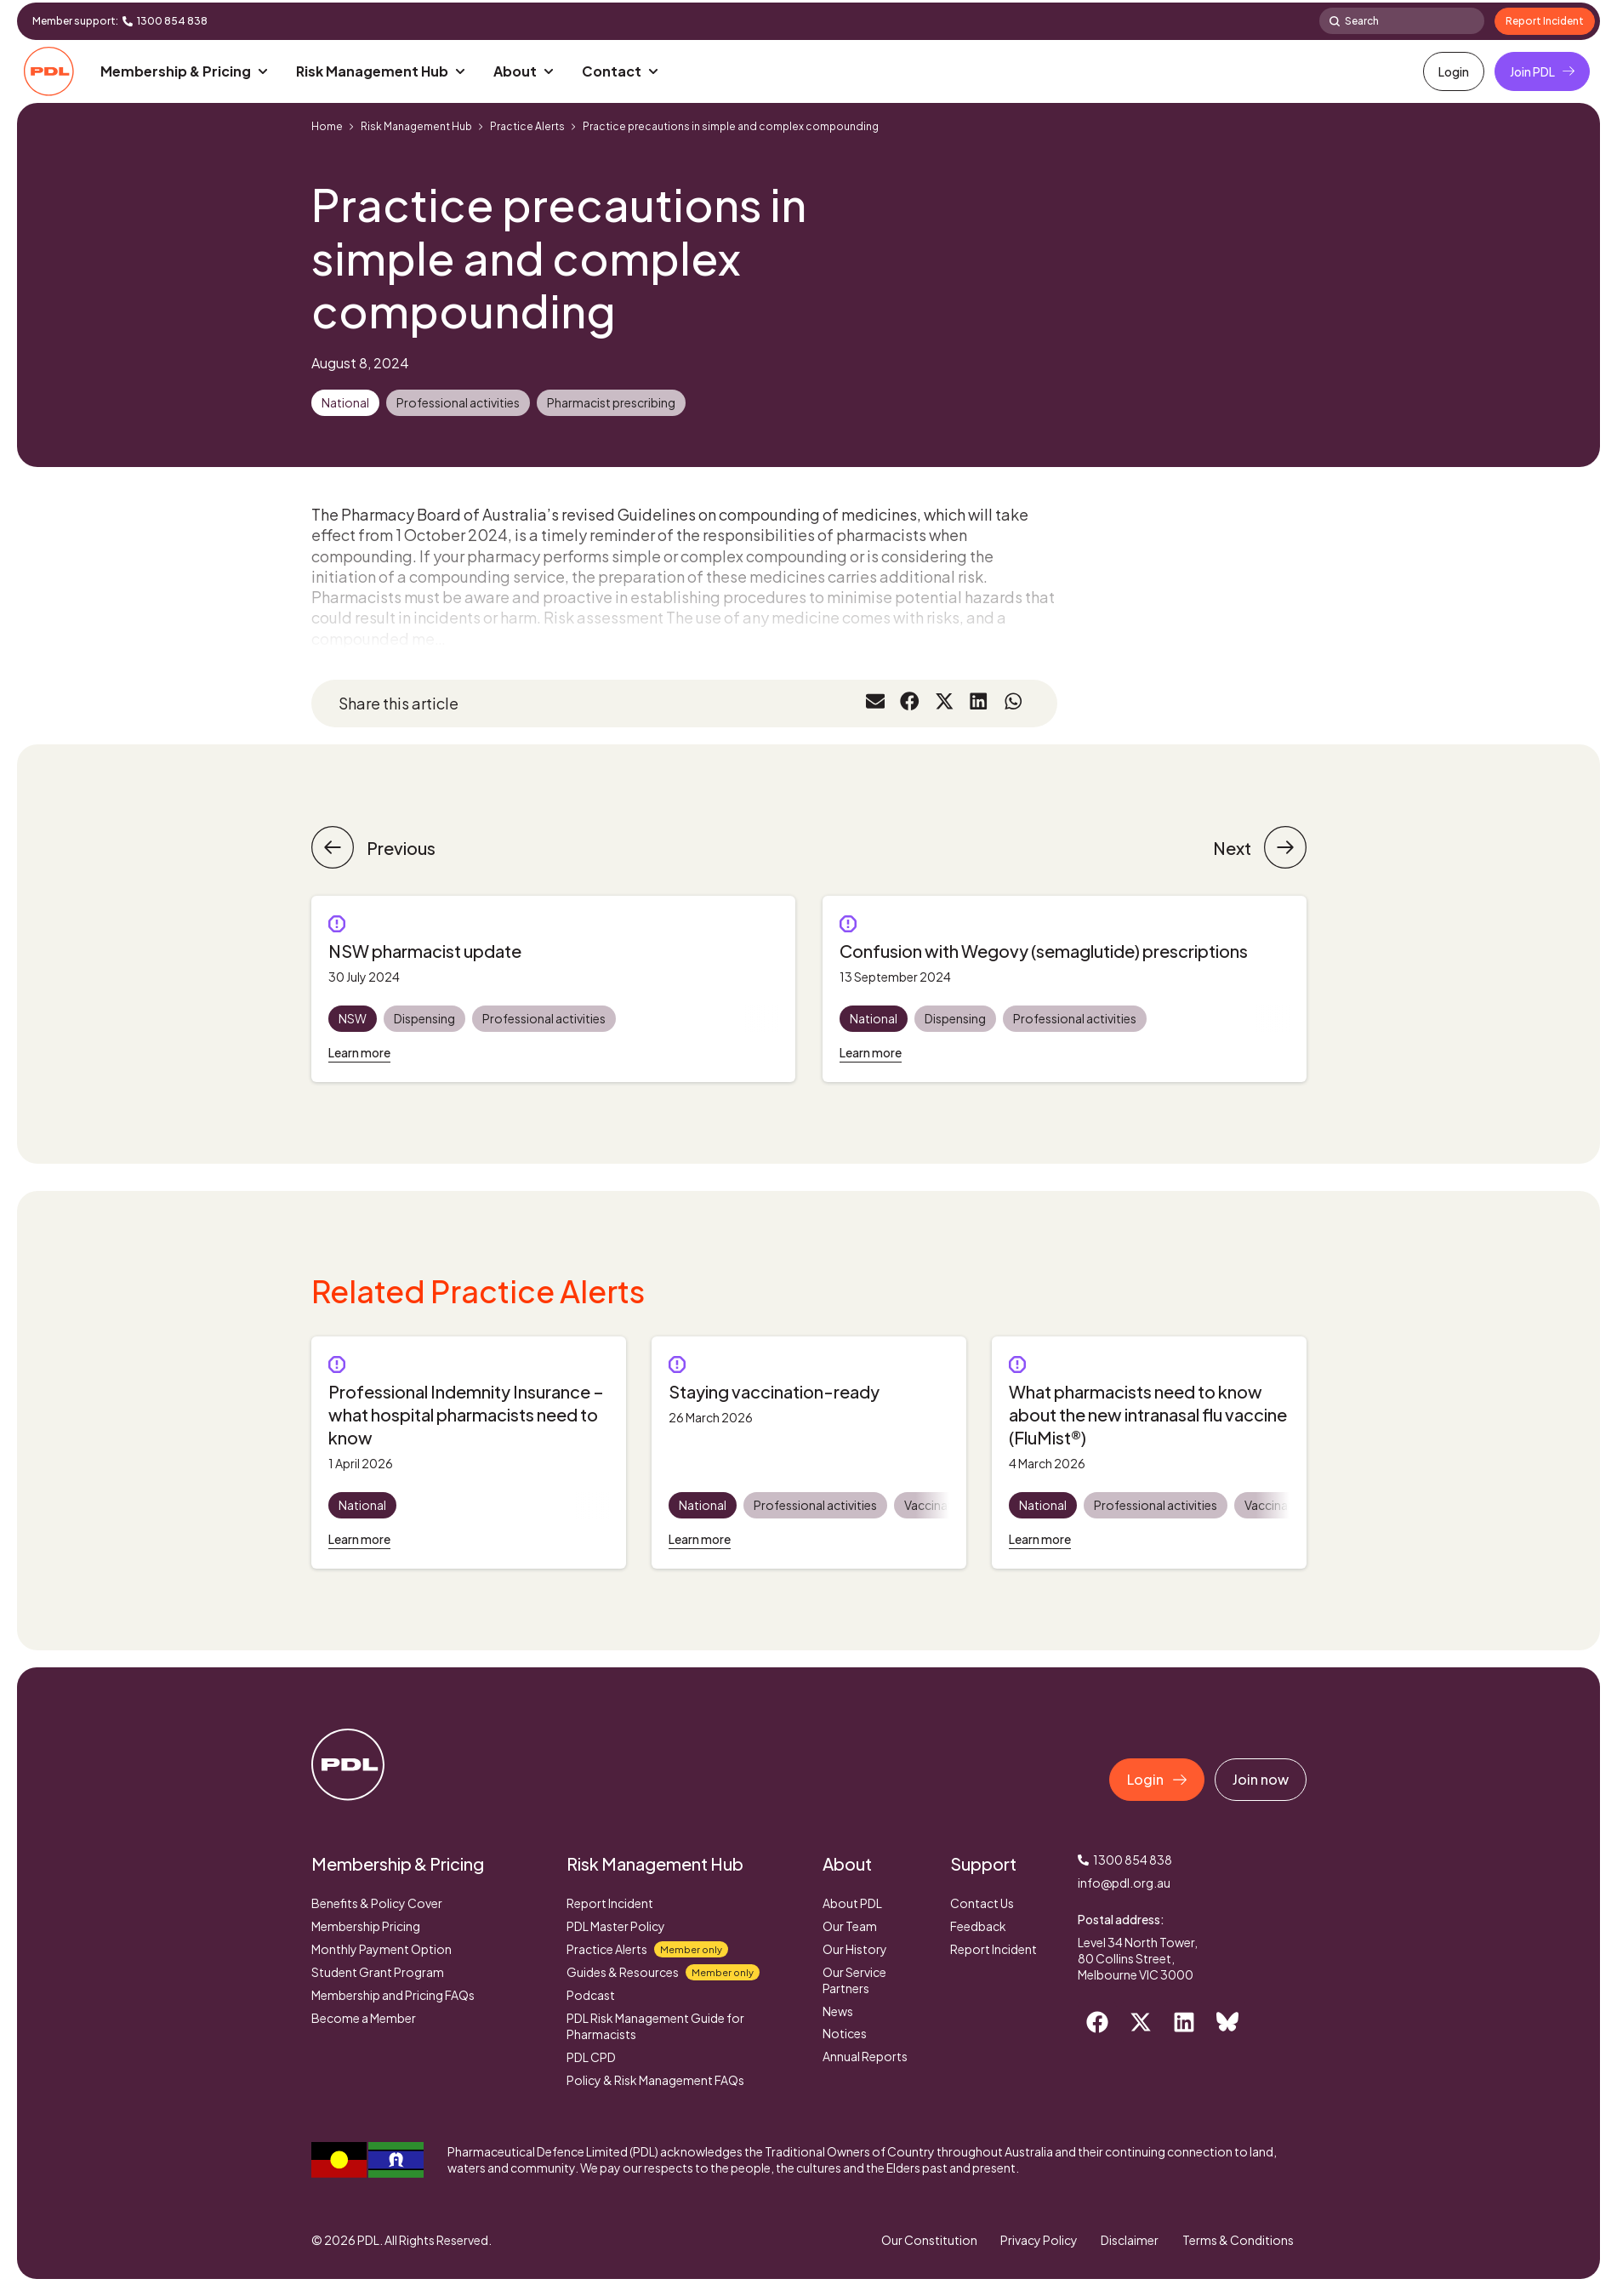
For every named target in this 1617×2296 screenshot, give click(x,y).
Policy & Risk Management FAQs (655, 2080)
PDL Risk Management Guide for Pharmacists (655, 2026)
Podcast (591, 1995)
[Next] (1285, 847)
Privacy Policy (1034, 2240)
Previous (401, 847)
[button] (185, 71)
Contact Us (982, 1903)
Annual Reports (865, 2056)
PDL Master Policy (616, 1926)
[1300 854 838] (127, 21)
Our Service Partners (854, 1980)
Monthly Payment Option (381, 1949)
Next (1232, 847)
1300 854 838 (172, 20)
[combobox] (1401, 21)
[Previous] (332, 847)
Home (327, 126)
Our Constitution (922, 2240)
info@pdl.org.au (1124, 1882)
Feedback (978, 1926)
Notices (845, 2033)
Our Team (850, 1926)
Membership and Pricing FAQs (393, 1995)
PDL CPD (591, 2057)
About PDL (852, 1903)
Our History (855, 1949)
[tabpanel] (468, 1452)
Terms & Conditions (1238, 2240)
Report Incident (610, 1903)
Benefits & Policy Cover (376, 1903)
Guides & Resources (663, 1972)
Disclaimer (1128, 2240)
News (838, 2011)
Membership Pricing (365, 1926)
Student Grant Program (377, 1972)
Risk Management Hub (416, 126)
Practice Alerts (527, 126)
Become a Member (363, 2017)
